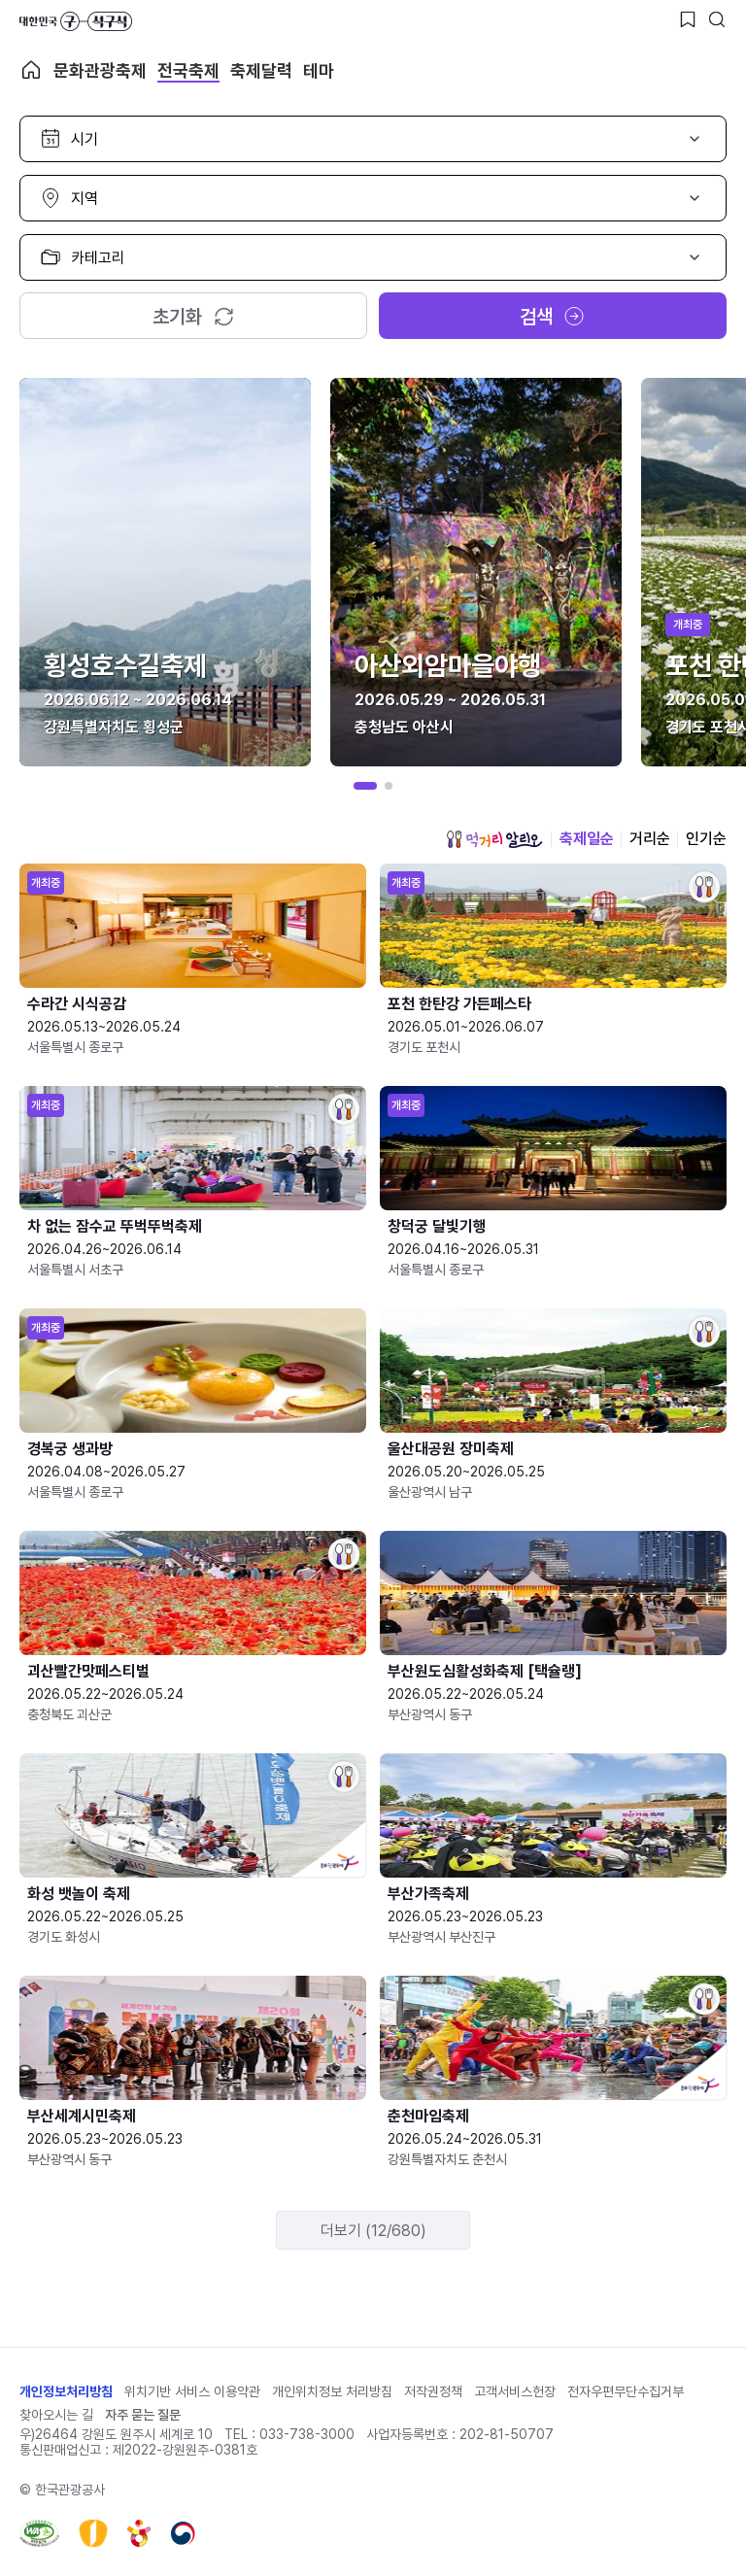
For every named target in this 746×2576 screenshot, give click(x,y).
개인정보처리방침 (66, 2391)
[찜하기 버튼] (687, 19)
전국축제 (188, 70)
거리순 (649, 839)
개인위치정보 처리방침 (332, 2391)
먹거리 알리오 (494, 839)
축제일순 (587, 839)
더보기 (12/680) (373, 2230)
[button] (365, 786)
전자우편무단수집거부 (625, 2391)
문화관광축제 (100, 70)
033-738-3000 (307, 2434)
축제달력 (261, 70)
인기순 (706, 839)
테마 (318, 70)
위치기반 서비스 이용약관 (192, 2391)
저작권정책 (433, 2391)
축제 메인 (31, 70)
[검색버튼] (717, 19)
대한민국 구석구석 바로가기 (75, 21)
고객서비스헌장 (515, 2391)
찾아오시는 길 (56, 2415)
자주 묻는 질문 (143, 2415)
